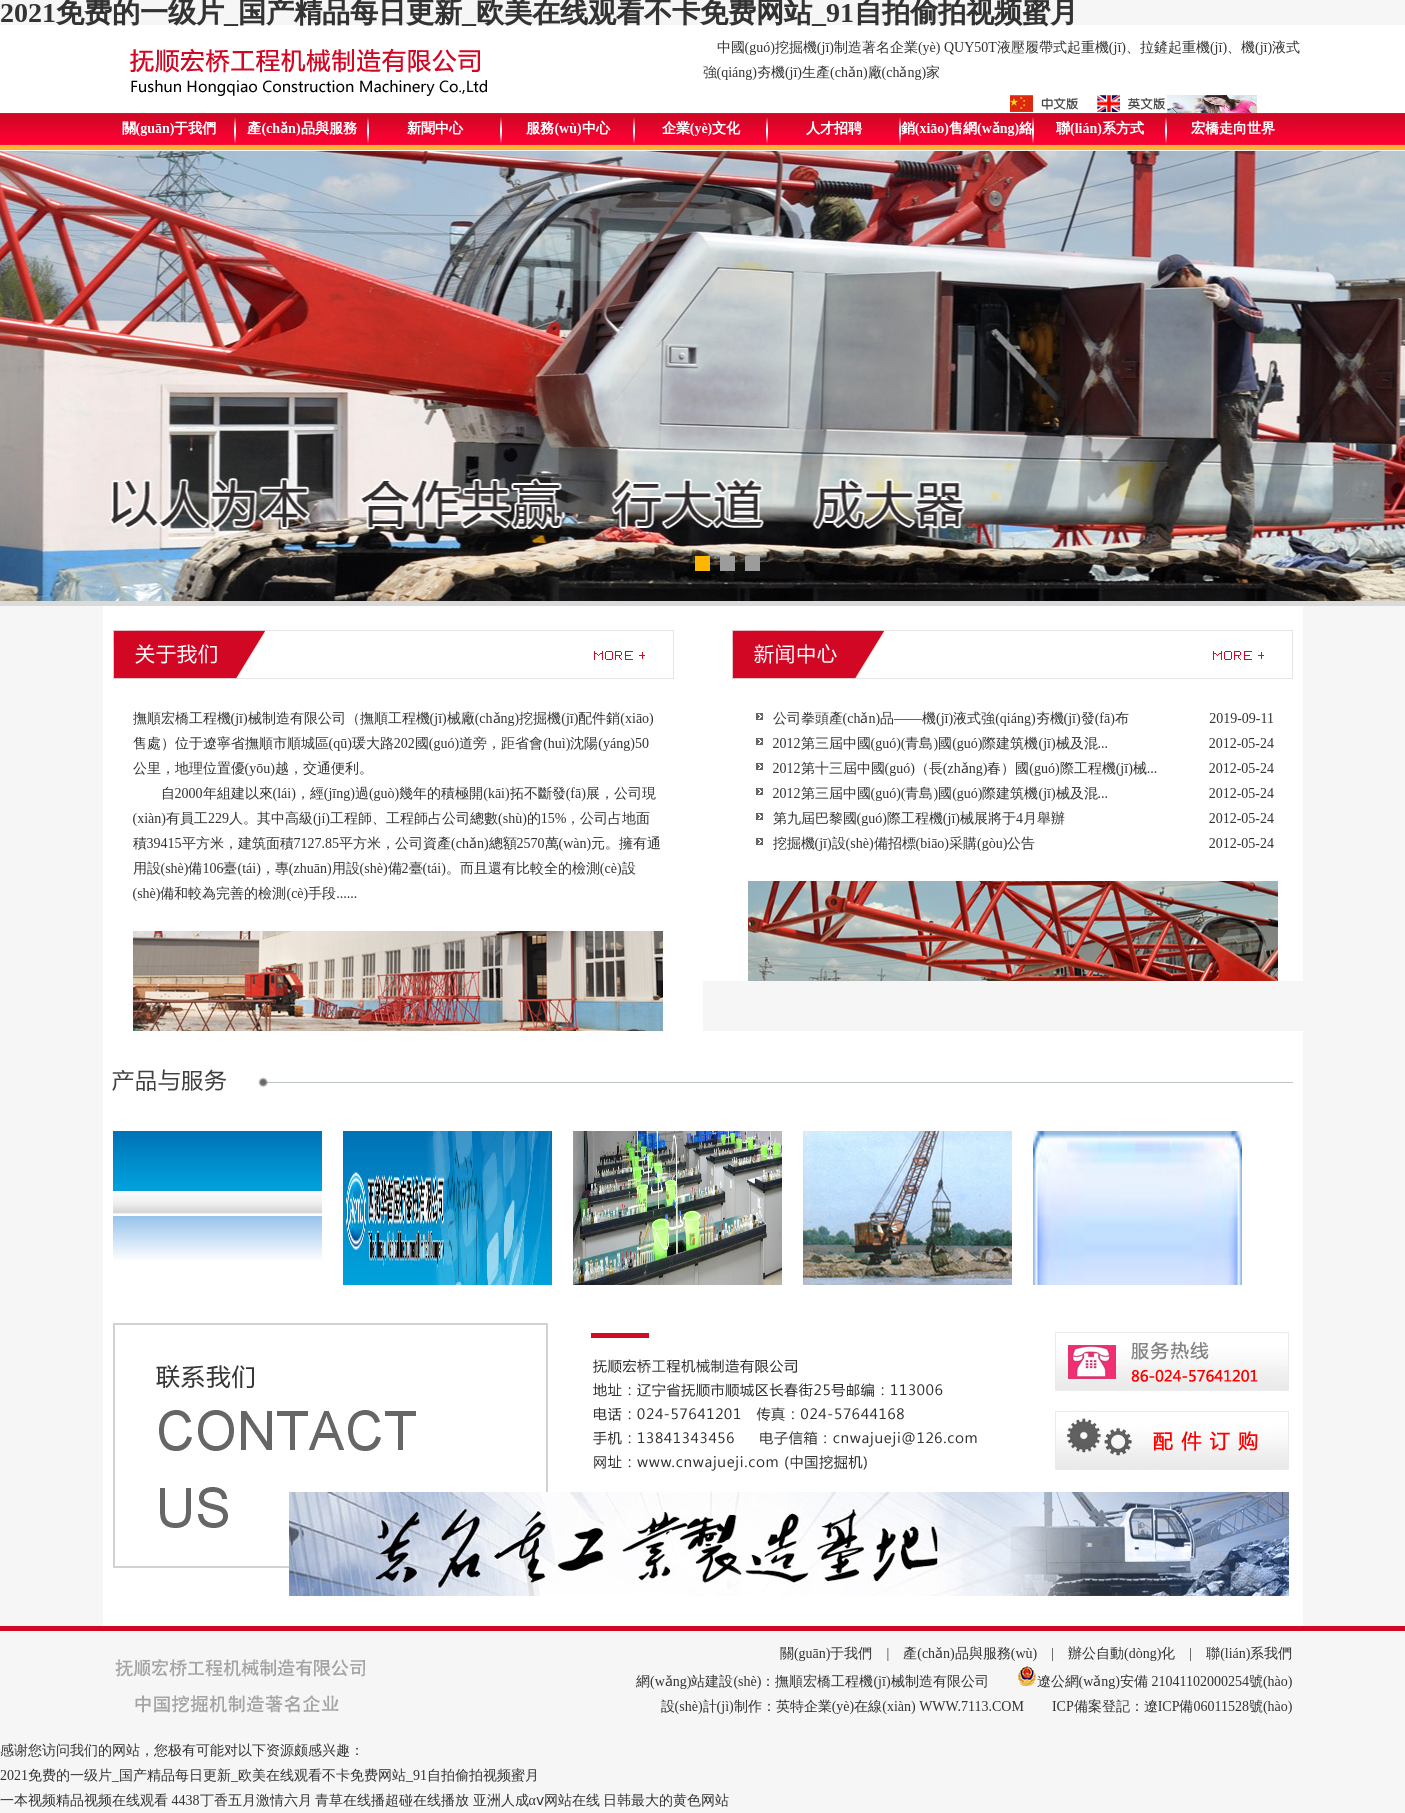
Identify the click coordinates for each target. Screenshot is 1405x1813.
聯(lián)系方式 (1100, 128)
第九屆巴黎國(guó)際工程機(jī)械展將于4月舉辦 (919, 818)
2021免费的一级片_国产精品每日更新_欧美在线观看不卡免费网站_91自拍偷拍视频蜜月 (269, 1775)
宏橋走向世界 (1233, 128)
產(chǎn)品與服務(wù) (970, 1653)
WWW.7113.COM (971, 1706)
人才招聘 (834, 128)
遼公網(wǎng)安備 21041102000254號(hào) (1165, 1681)
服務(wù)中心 (567, 128)
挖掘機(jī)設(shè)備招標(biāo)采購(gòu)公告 (904, 843)
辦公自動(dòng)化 (1121, 1653)
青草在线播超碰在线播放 (392, 1800)
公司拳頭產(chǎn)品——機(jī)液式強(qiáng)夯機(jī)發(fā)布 (951, 718)
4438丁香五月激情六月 (242, 1800)
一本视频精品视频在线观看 (84, 1800)
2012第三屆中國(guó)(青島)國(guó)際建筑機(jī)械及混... (941, 743)
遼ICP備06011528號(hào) (1218, 1706)
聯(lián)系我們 (1249, 1653)
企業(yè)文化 (701, 128)
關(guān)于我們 (169, 128)
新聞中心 (435, 128)
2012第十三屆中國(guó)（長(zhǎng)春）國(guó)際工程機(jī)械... (965, 768)
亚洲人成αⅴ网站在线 (536, 1800)
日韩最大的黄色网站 (666, 1800)
